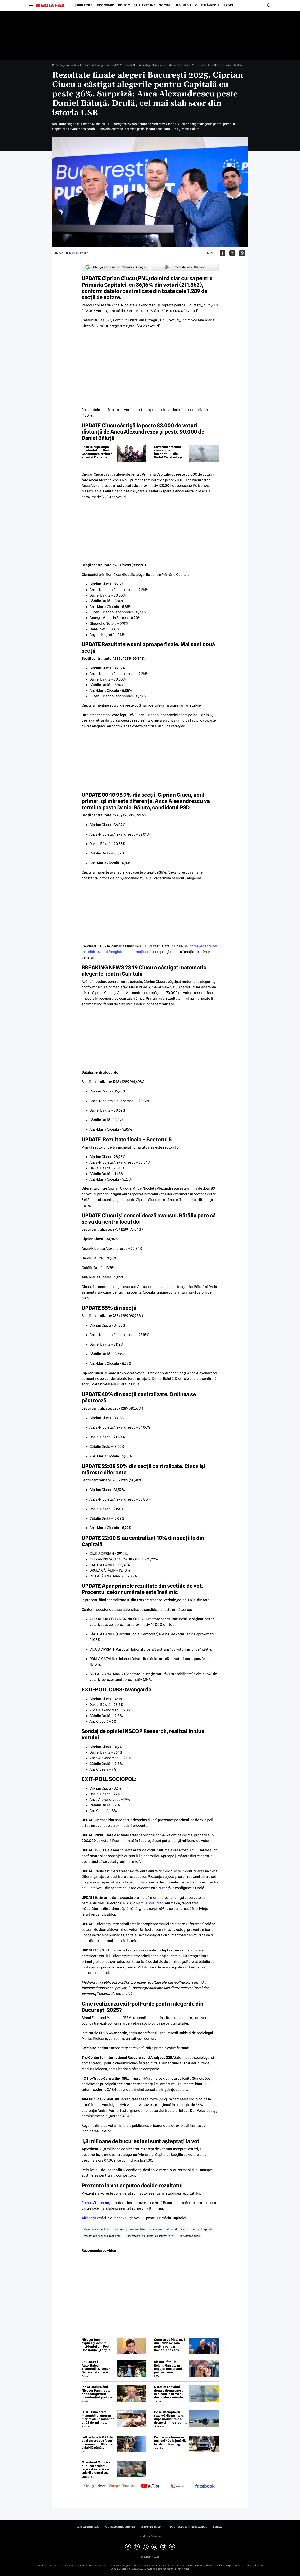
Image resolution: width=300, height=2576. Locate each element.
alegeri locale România (96, 2229)
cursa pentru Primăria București (168, 2229)
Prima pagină (60, 65)
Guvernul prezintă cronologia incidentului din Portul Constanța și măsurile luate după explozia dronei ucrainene (169, 452)
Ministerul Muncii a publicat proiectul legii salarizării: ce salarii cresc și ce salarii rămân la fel (96, 2467)
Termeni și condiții (152, 2527)
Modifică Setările (150, 2536)
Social (164, 5)
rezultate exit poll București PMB (102, 2235)
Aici (85, 2218)
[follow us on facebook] (205, 2486)
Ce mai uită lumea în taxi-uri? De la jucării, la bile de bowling (170, 2441)
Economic (105, 5)
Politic (124, 5)
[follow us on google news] (95, 2486)
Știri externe (144, 5)
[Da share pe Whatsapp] (242, 253)
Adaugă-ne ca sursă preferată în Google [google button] (115, 267)
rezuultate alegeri (190, 2235)
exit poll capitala (202, 2229)
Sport (228, 5)
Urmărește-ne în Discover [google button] (185, 267)
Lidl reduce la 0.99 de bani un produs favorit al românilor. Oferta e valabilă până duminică (98, 2442)
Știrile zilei (84, 5)
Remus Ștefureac (150, 1903)
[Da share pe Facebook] (222, 253)
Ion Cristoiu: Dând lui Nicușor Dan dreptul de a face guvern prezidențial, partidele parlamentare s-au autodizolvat (98, 2392)
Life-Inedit (182, 5)
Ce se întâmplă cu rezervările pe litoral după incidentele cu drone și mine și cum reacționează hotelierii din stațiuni (169, 2417)
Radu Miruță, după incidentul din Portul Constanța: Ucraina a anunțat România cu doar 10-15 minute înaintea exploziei (97, 452)
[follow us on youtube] (150, 2486)
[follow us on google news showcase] (122, 2486)
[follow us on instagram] (177, 2486)
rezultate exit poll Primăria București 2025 (150, 2235)
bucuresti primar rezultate (129, 2229)
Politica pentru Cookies (120, 2527)
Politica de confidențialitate (188, 2527)
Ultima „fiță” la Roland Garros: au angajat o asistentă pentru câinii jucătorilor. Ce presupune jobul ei (168, 2367)
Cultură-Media (207, 5)
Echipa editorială (88, 2527)
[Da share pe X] (232, 253)
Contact (218, 2527)
